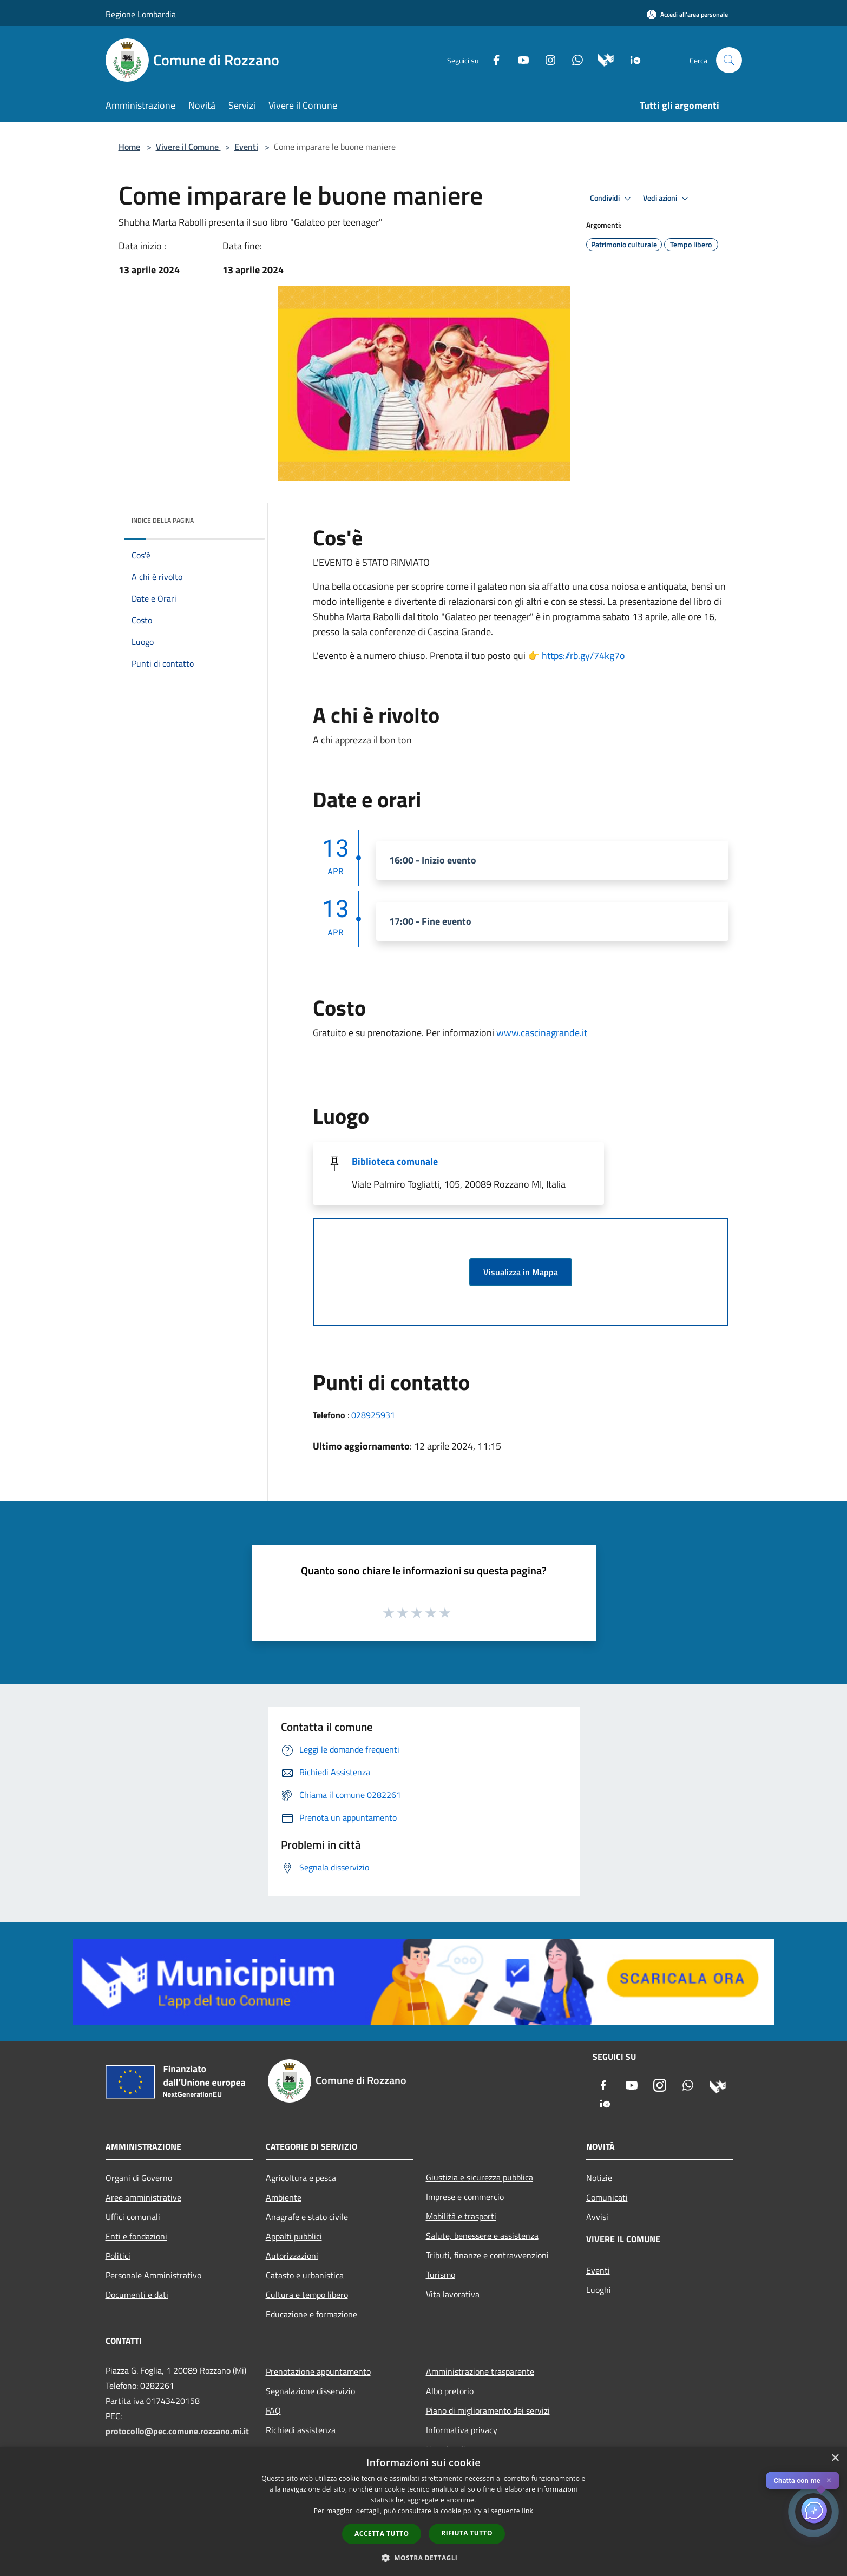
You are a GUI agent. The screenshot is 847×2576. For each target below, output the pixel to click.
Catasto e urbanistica (305, 2275)
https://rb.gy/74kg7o (583, 655)
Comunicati (607, 2197)
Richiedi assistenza (301, 2429)
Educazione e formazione (311, 2314)
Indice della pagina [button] (163, 520)
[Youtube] (519, 59)
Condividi (612, 198)
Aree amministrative (143, 2197)
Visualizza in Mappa (520, 1272)
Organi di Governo (139, 2177)
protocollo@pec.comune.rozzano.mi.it (177, 2431)
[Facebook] (492, 59)
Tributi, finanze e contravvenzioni (487, 2255)
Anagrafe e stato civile (307, 2216)
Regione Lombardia (141, 14)
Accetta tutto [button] (381, 2533)
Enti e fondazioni (136, 2236)
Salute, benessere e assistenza (482, 2235)
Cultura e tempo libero (307, 2294)
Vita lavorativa (453, 2294)
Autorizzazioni (292, 2255)
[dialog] (423, 2511)
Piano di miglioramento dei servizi (488, 2410)
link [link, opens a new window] (527, 2510)
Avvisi (597, 2216)
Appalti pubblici (294, 2236)
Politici (118, 2255)
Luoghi (598, 2289)
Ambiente (283, 2197)
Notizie (599, 2177)
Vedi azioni (667, 198)
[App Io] (631, 59)
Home (129, 146)
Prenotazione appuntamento (318, 2371)
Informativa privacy (461, 2429)
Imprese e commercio (465, 2196)
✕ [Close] (829, 2480)
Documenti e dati (137, 2294)
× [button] (835, 2458)
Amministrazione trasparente (480, 2371)
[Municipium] (601, 59)
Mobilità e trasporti (461, 2216)
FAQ (273, 2410)
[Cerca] (729, 60)
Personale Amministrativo (153, 2275)
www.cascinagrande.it (541, 1032)
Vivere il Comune (188, 146)
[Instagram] (546, 59)
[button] (424, 2557)
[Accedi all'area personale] (687, 14)
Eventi (246, 146)
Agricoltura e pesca (301, 2177)
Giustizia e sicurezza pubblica (479, 2177)
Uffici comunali (133, 2216)
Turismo (440, 2274)
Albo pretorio (450, 2390)
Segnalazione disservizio (310, 2390)
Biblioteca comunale (395, 1161)
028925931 (373, 1414)
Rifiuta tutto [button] (467, 2533)
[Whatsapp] (573, 59)
